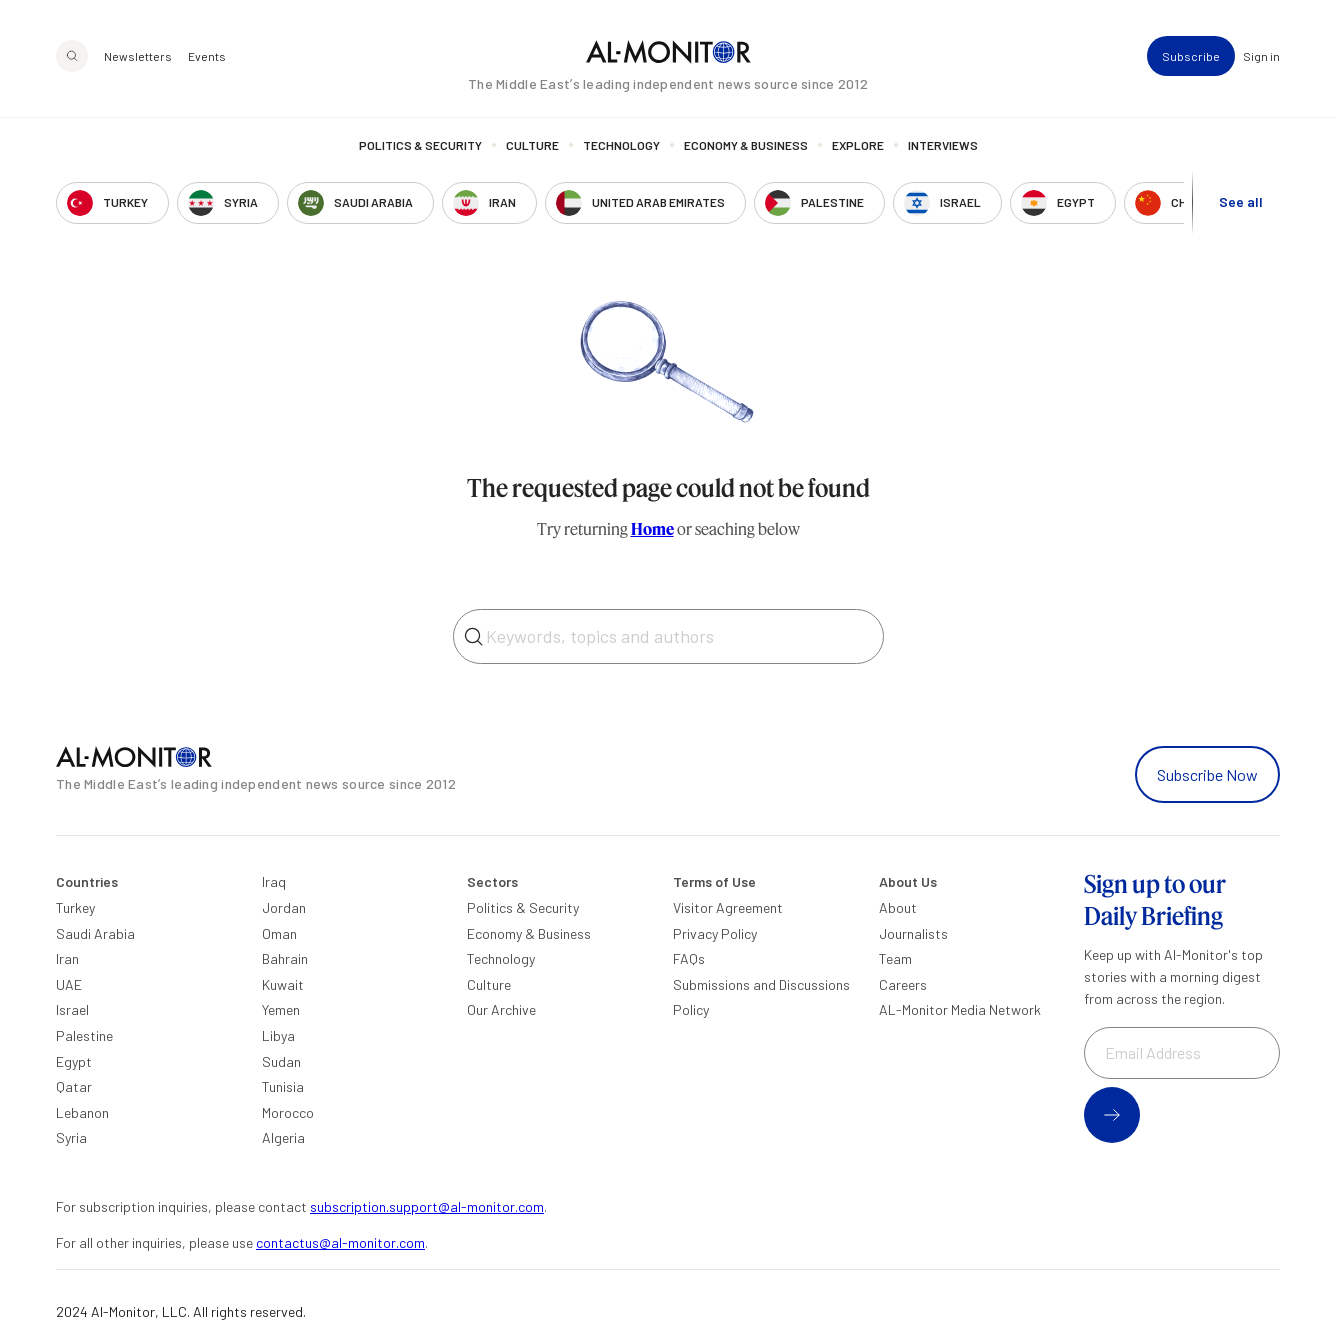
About (898, 907)
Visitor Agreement (728, 907)
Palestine (84, 1035)
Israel (72, 1009)
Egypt (74, 1061)
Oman (279, 933)
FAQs (689, 958)
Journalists (913, 933)
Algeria (283, 1137)
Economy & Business (746, 145)
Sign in (1261, 56)
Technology (621, 145)
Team (895, 958)
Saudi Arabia (95, 933)
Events (207, 56)
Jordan (284, 907)
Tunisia (283, 1086)
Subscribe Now (1207, 774)
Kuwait (283, 984)
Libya (278, 1035)
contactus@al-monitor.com (340, 1242)
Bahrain (285, 958)
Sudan (281, 1061)
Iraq (274, 881)
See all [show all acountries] (1241, 201)
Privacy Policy (715, 933)
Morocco (288, 1112)
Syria (71, 1137)
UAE (69, 984)
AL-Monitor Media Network (960, 1009)
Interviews (943, 145)
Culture (532, 145)
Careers (903, 984)
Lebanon (82, 1112)
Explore (858, 145)
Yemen (281, 1009)
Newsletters (138, 56)
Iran (67, 958)
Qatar (74, 1086)
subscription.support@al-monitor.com (427, 1206)
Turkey (75, 907)
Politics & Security (420, 145)
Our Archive (501, 1009)
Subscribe (1191, 56)
